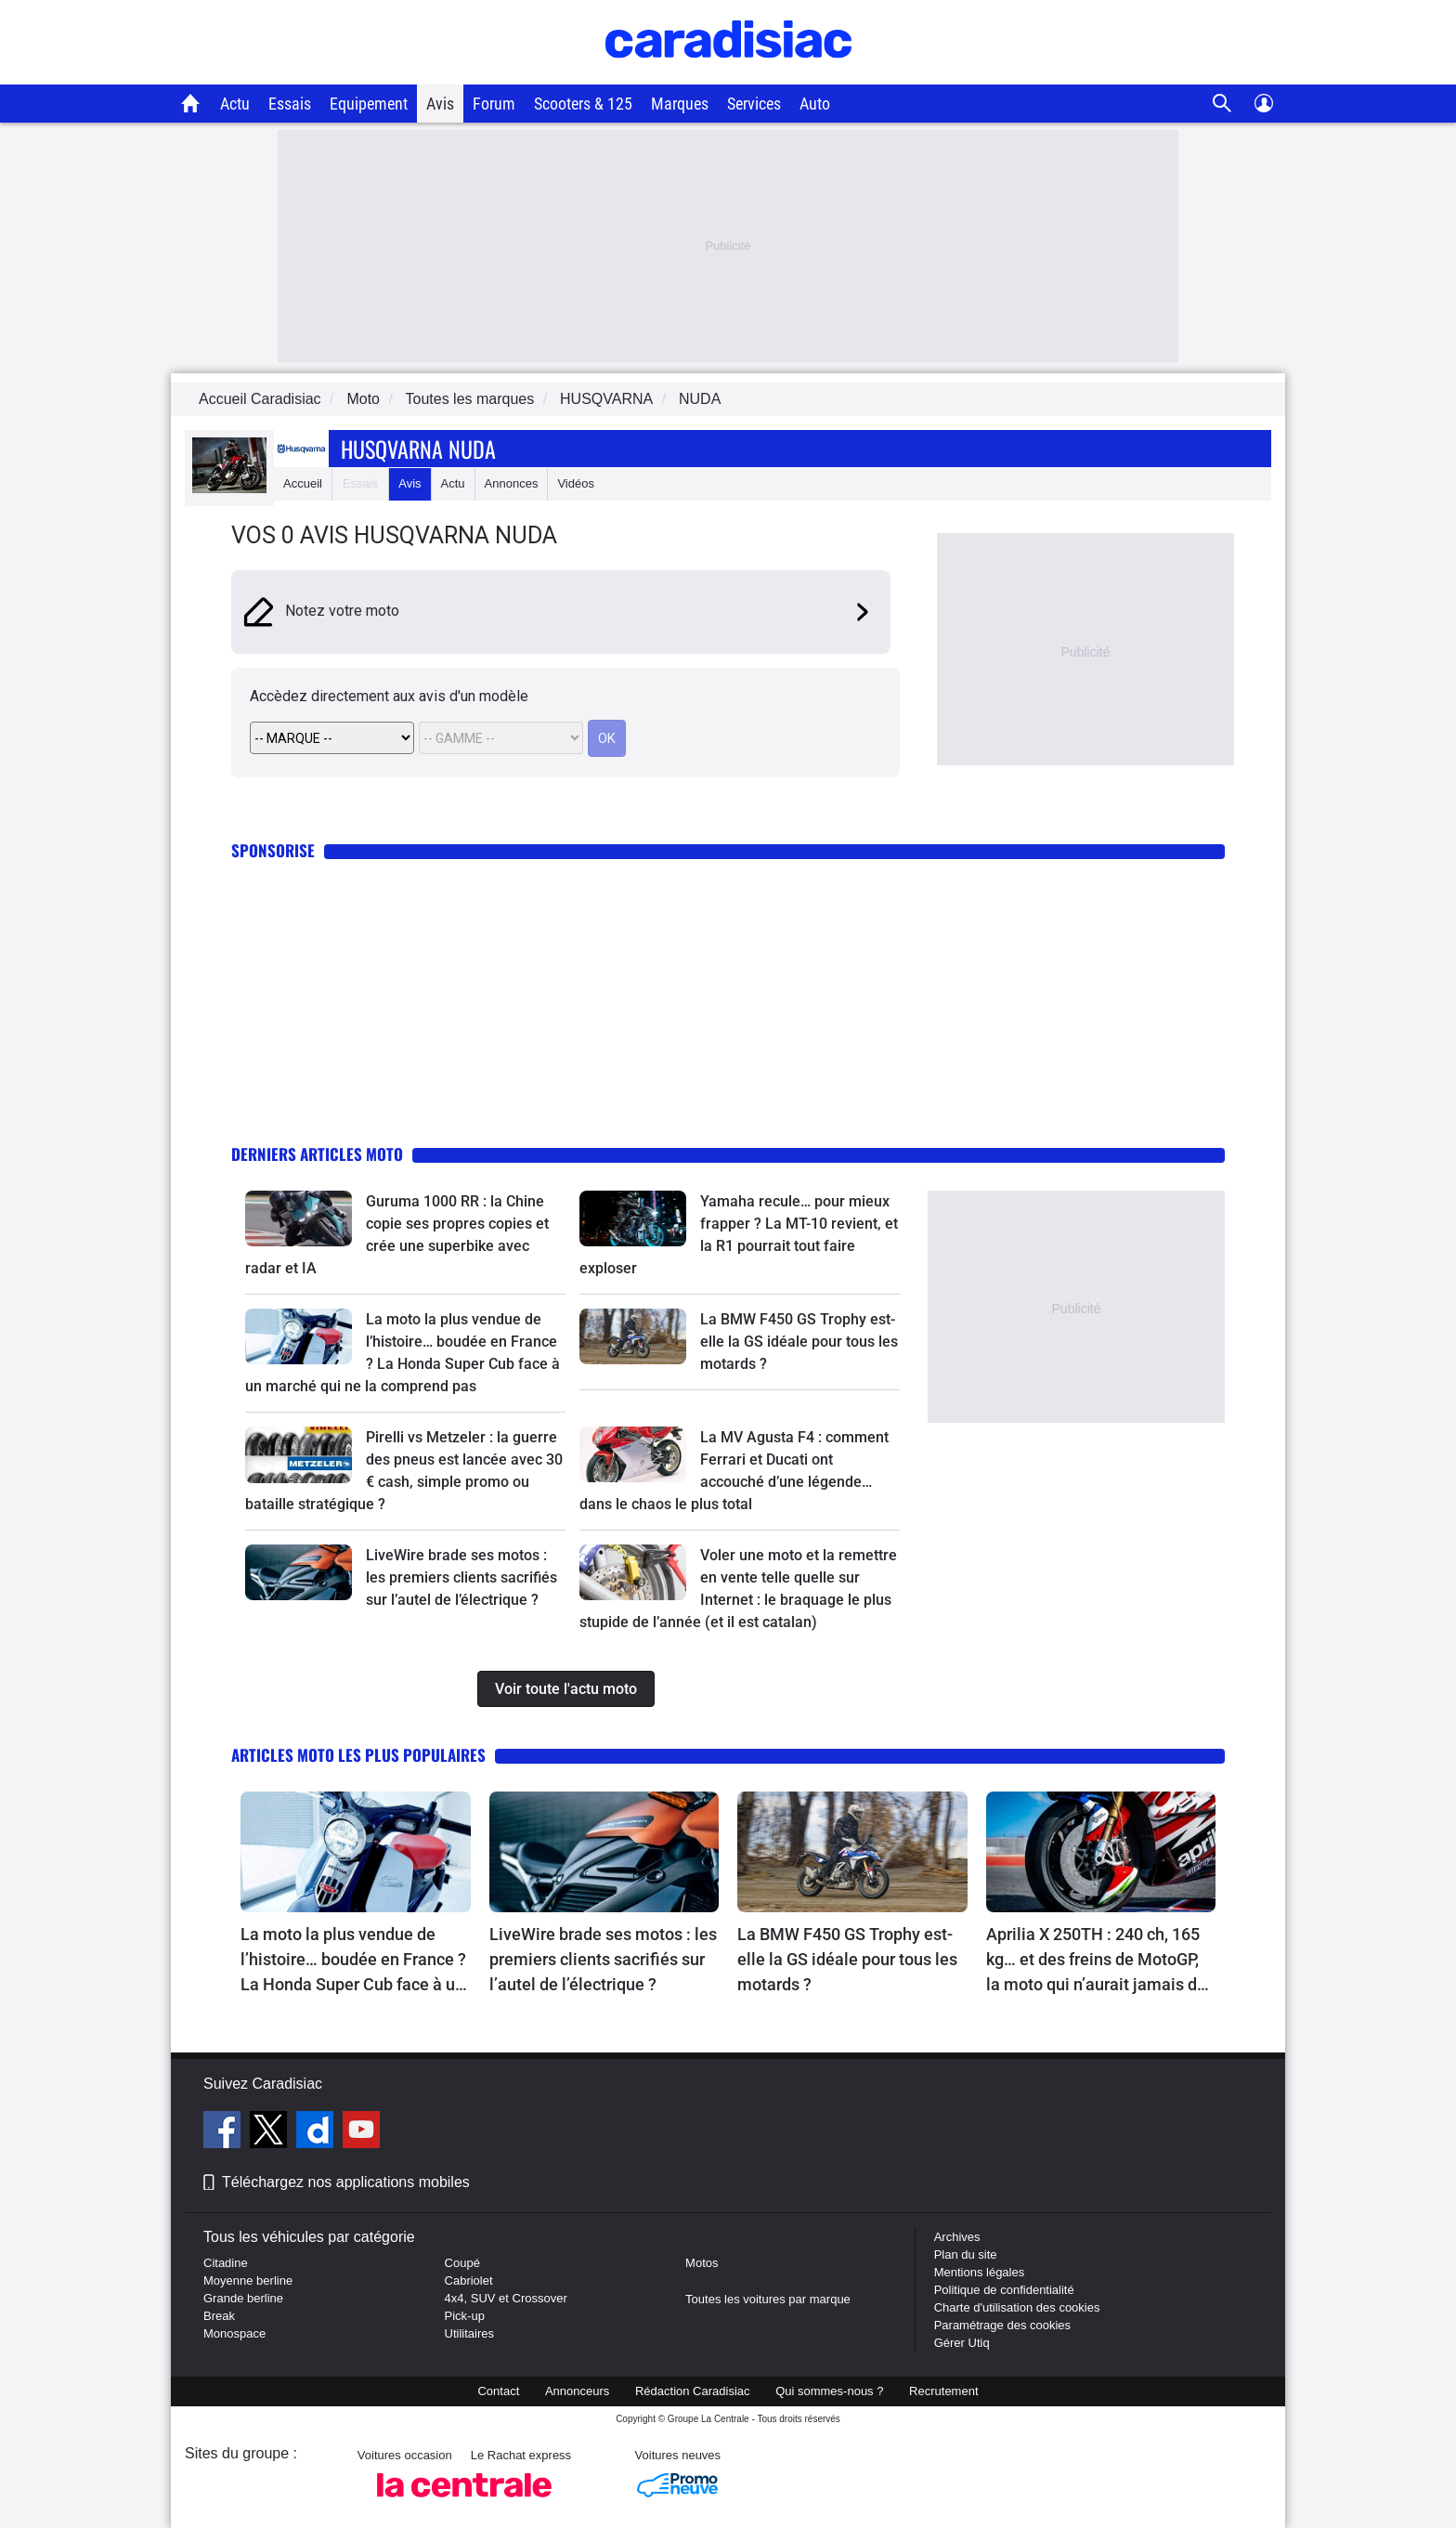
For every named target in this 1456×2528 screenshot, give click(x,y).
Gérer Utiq (962, 2343)
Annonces (512, 483)
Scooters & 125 (583, 103)
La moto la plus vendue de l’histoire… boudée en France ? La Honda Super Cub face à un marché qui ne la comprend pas (353, 1960)
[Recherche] (1222, 104)
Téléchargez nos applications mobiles (346, 2182)
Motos (701, 2263)
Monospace (234, 2333)
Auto (815, 103)
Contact (498, 2391)
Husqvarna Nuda (418, 448)
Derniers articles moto (317, 1154)
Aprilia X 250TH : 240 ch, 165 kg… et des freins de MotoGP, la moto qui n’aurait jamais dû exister (1096, 1960)
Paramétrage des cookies (1002, 2325)
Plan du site (965, 2254)
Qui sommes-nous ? (829, 2391)
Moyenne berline (247, 2280)
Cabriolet (469, 2280)
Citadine (225, 2263)
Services (754, 103)
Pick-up (465, 2316)
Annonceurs (577, 2391)
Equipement (369, 103)
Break (219, 2316)
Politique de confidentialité (1004, 2290)
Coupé (462, 2263)
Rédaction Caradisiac (692, 2391)
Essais (289, 103)
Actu (235, 103)
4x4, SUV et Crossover (506, 2298)
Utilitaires (469, 2333)
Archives (957, 2237)
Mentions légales (979, 2272)
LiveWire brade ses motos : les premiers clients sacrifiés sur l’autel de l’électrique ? (461, 1577)
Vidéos (575, 483)
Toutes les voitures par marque (768, 2299)
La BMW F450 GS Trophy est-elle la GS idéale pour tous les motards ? (799, 1341)
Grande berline (243, 2298)
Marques (679, 103)
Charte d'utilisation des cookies (1017, 2307)
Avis (440, 103)
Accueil (302, 483)
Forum (494, 103)
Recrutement (943, 2391)
